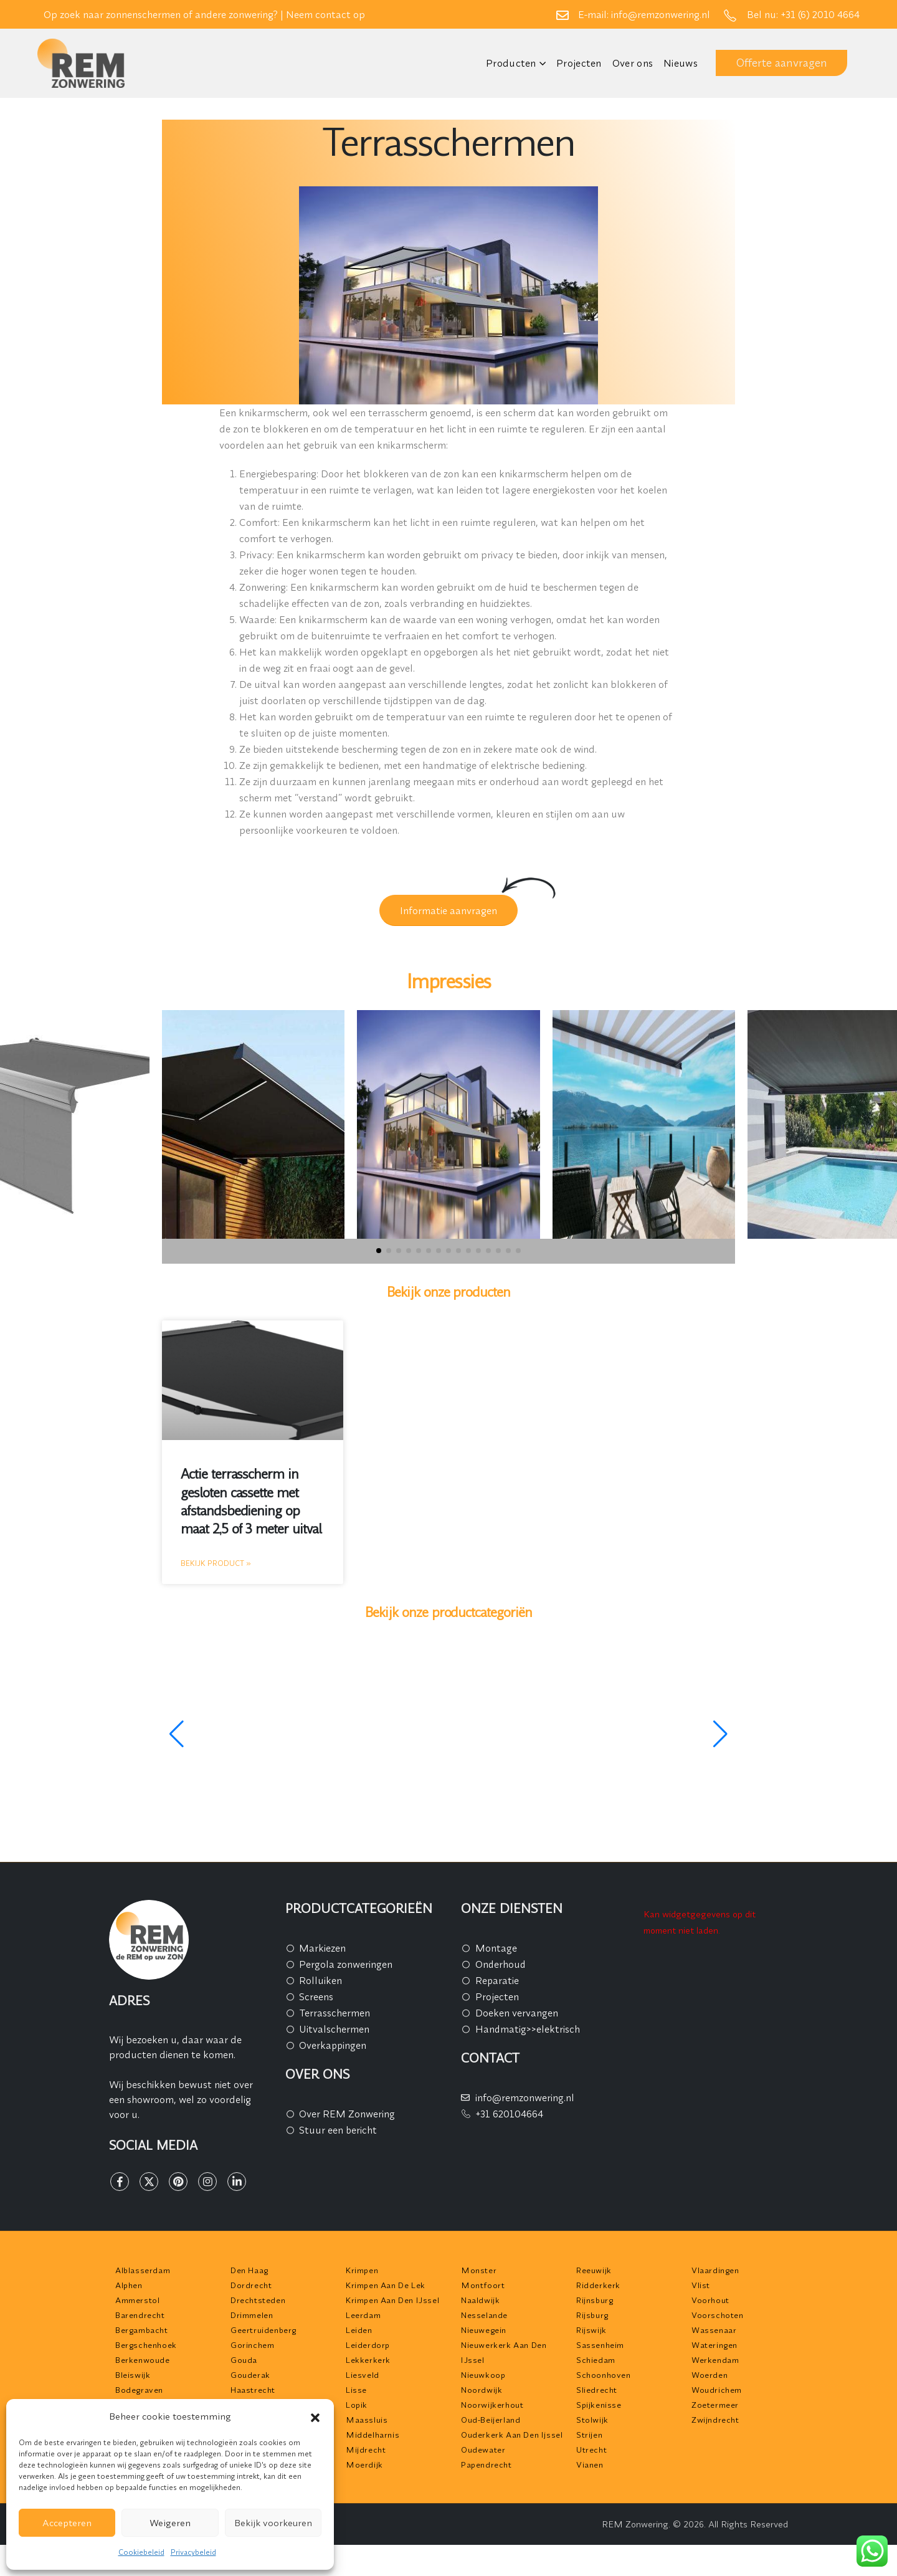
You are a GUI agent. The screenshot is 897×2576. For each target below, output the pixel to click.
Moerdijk (364, 2464)
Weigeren (170, 2523)
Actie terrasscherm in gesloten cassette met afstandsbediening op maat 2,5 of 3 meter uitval (251, 1501)
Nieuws (680, 63)
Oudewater (483, 2449)
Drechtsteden (257, 2300)
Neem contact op (325, 14)
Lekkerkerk (368, 2360)
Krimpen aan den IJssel (392, 2300)
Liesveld (362, 2375)
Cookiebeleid (141, 2552)
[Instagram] (207, 2181)
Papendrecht (486, 2464)
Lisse (356, 2390)
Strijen (589, 2435)
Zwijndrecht (715, 2420)
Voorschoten (717, 2315)
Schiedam (595, 2360)
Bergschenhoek (146, 2345)
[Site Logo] (81, 63)
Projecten (579, 63)
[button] (315, 2416)
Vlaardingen (715, 2270)
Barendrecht (140, 2315)
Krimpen (362, 2270)
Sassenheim (600, 2345)
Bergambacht (141, 2330)
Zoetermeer (715, 2405)
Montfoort (483, 2285)
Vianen (590, 2464)
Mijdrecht (366, 2449)
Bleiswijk (132, 2375)
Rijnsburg (594, 2300)
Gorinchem (252, 2345)
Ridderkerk (598, 2285)
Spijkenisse (599, 2405)
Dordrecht (251, 2285)
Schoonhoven (603, 2375)
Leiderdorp (368, 2345)
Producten (511, 63)
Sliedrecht (596, 2390)
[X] (149, 2181)
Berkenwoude (142, 2360)
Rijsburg (592, 2315)
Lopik (357, 2405)
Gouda (243, 2360)
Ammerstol (137, 2300)
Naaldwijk (480, 2300)
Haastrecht (252, 2390)
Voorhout (710, 2300)
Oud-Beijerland (490, 2420)
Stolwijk (592, 2420)
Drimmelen (251, 2315)
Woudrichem (716, 2390)
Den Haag (249, 2270)
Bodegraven (139, 2390)
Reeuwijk (594, 2270)
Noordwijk (481, 2390)
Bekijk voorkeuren (273, 2523)
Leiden (359, 2330)
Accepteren (67, 2523)
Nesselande (484, 2315)
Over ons (632, 63)
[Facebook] (119, 2181)
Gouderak (250, 2375)
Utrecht (591, 2449)
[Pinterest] (178, 2181)
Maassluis (366, 2420)
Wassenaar (713, 2330)
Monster (478, 2270)
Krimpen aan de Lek (385, 2285)
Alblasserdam (142, 2270)
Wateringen (714, 2345)
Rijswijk (591, 2330)
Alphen (129, 2285)
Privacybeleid (193, 2552)
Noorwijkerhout (492, 2405)
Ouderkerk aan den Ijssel (511, 2435)
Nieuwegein (483, 2330)
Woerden (709, 2375)
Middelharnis (372, 2435)
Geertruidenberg (263, 2330)
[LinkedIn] (236, 2181)
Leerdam (363, 2315)
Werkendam (715, 2360)
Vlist (700, 2285)
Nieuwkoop (483, 2375)
